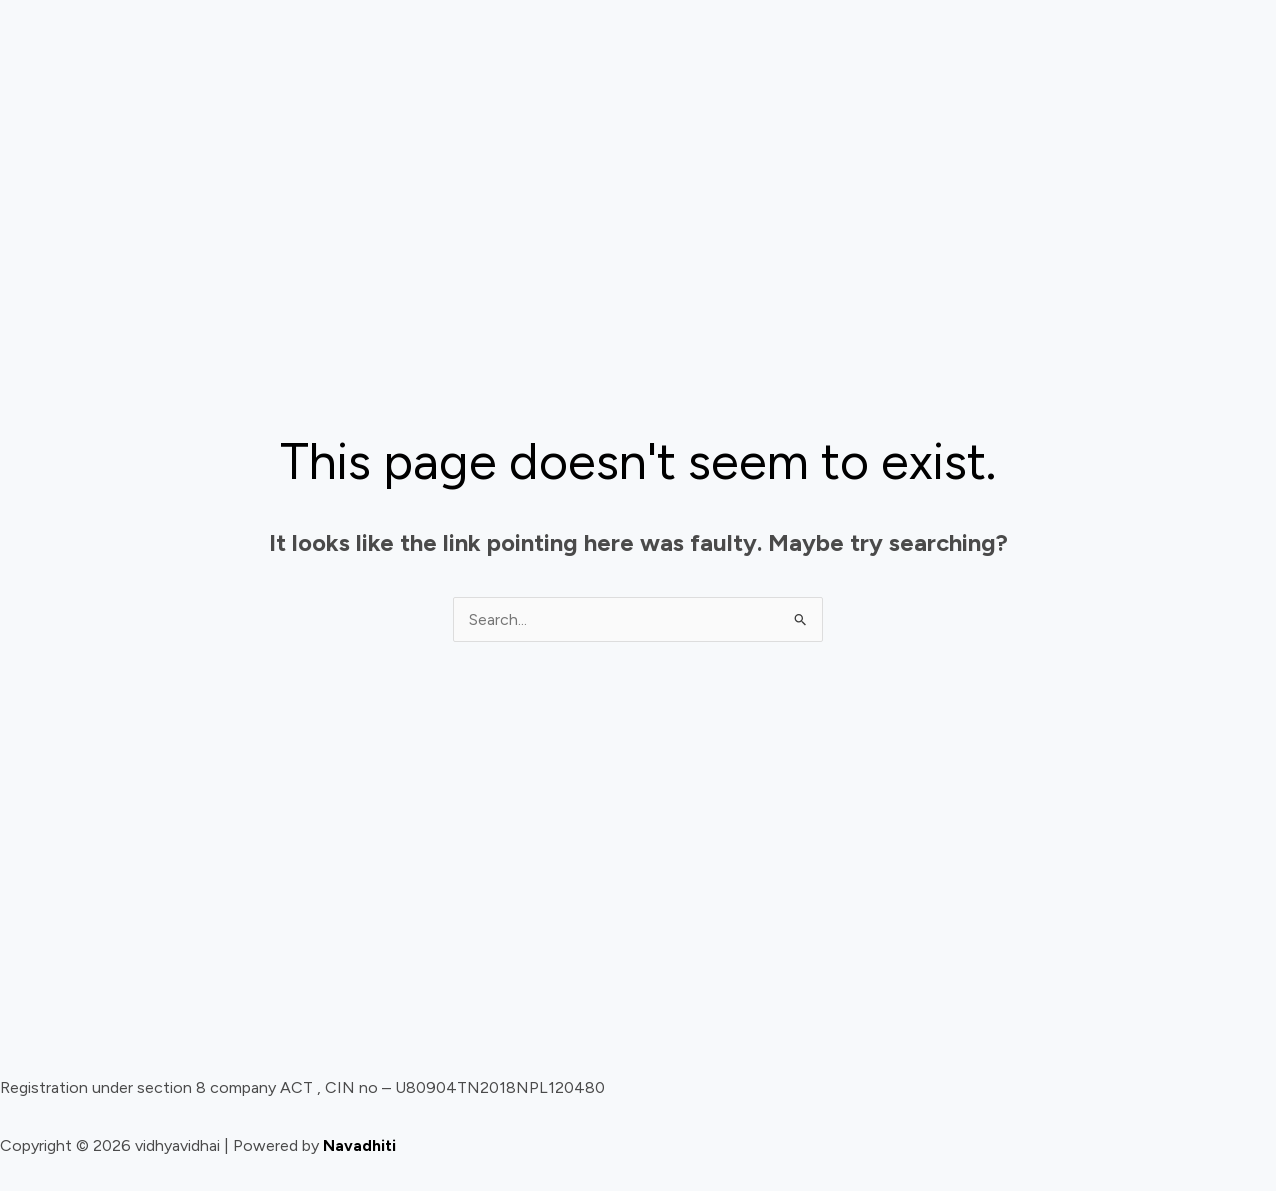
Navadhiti (359, 1146)
